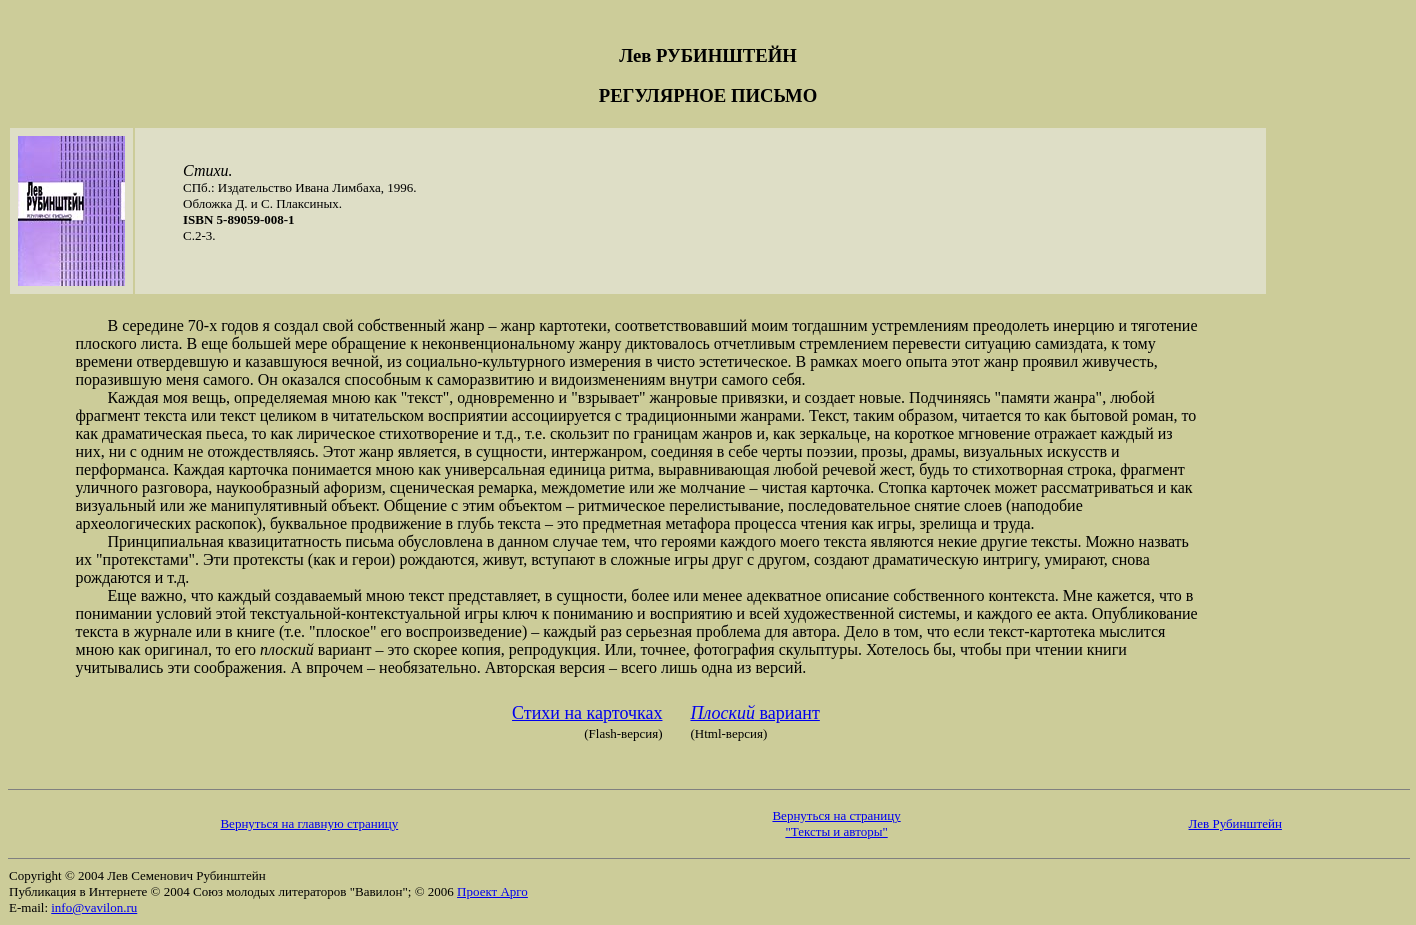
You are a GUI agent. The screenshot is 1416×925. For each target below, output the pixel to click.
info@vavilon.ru (94, 907)
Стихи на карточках (587, 713)
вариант (754, 713)
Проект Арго (492, 891)
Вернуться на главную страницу (309, 823)
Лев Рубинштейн (1235, 823)
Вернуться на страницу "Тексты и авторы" (836, 823)
